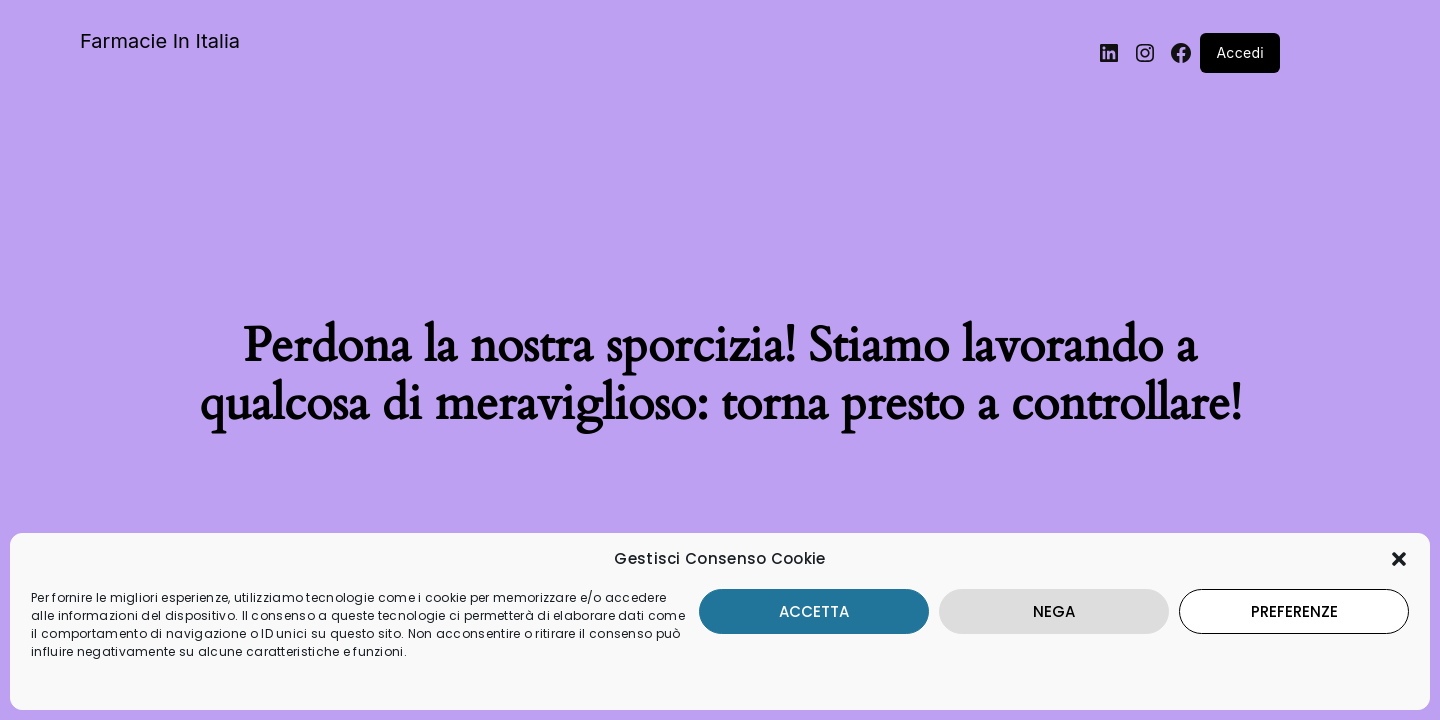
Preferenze (1284, 593)
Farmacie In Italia (160, 41)
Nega (1024, 593)
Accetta (764, 593)
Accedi (1240, 52)
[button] (1399, 541)
